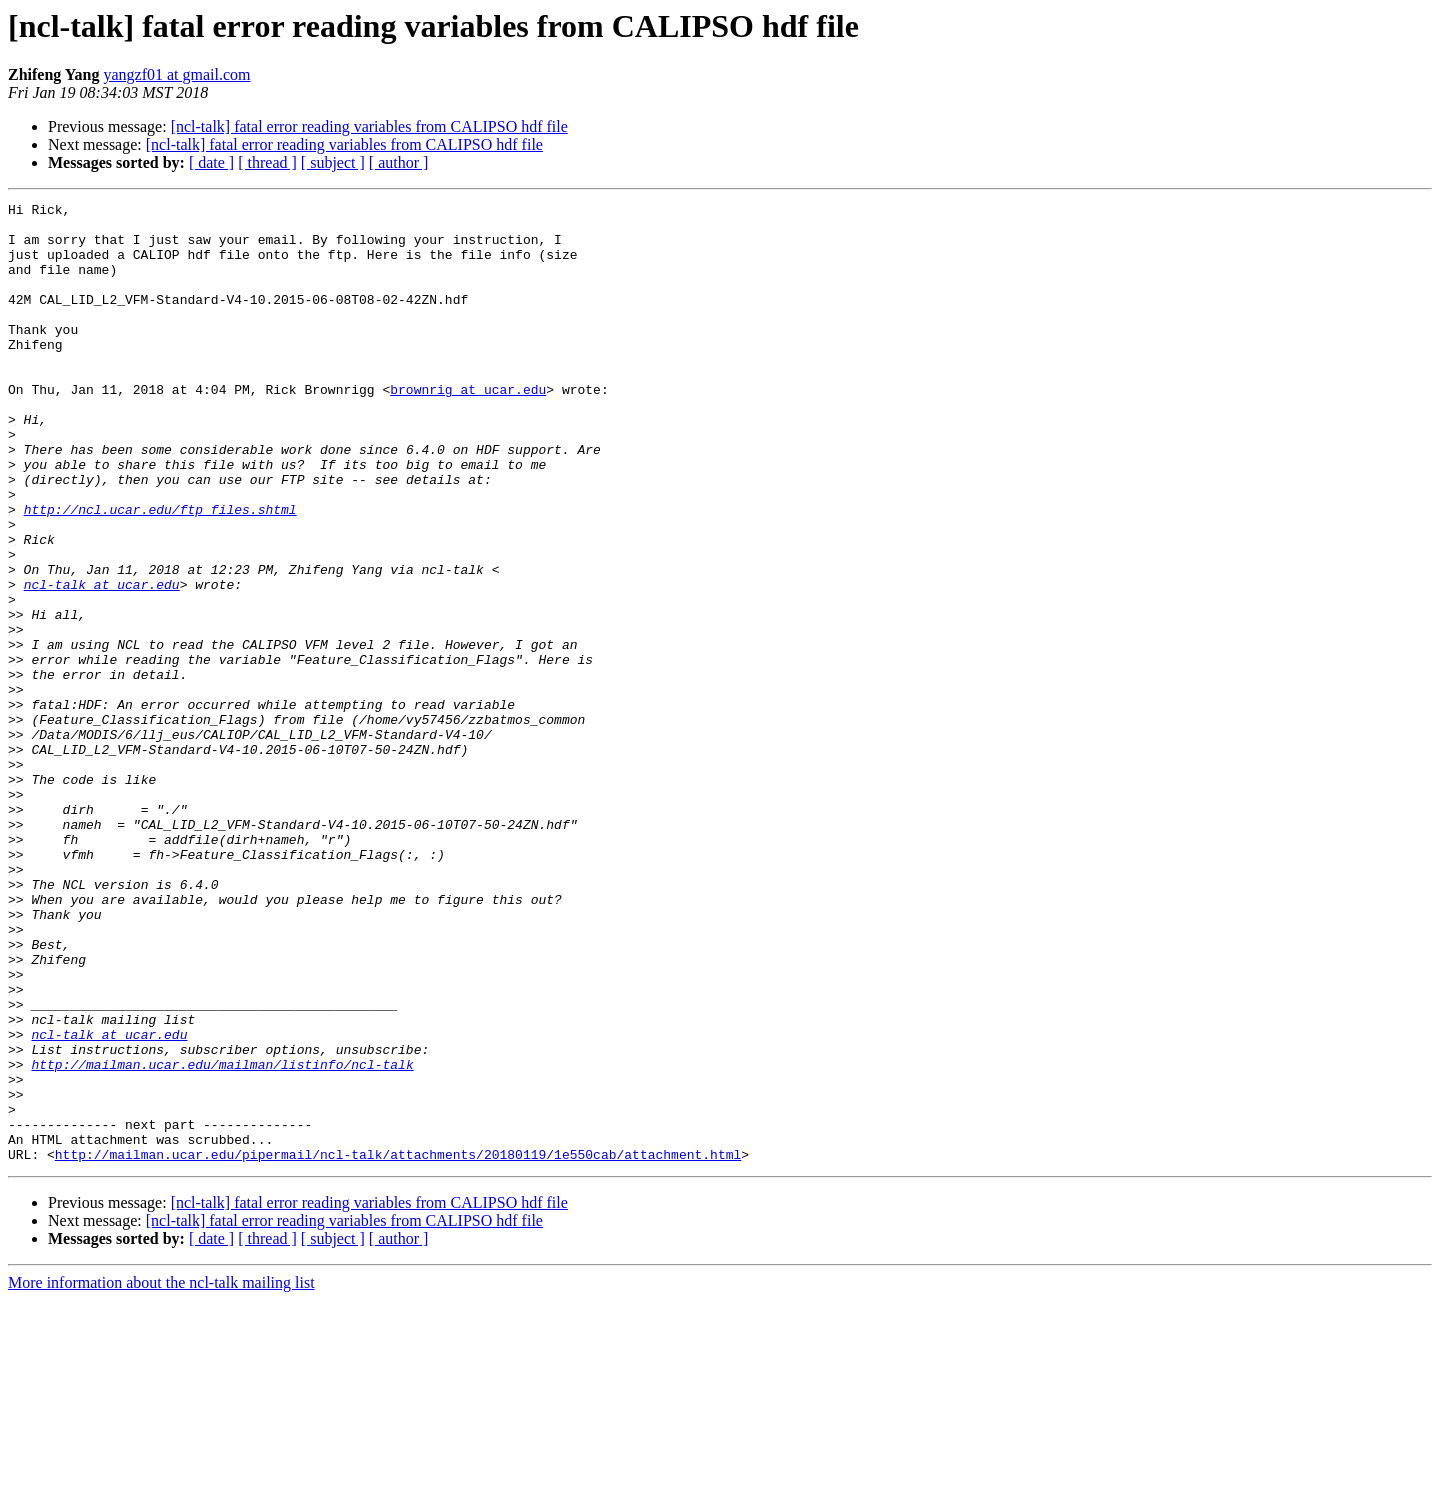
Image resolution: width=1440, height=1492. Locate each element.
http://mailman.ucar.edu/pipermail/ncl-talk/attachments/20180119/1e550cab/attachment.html (398, 1346)
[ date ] (211, 162)
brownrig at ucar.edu (468, 428)
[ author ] (399, 162)
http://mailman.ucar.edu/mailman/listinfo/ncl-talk (222, 1238)
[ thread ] (267, 162)
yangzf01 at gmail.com (176, 74)
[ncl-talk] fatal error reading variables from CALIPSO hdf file (369, 126)
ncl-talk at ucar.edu (102, 662)
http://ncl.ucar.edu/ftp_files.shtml (160, 572)
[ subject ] (333, 162)
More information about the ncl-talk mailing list (161, 1474)
